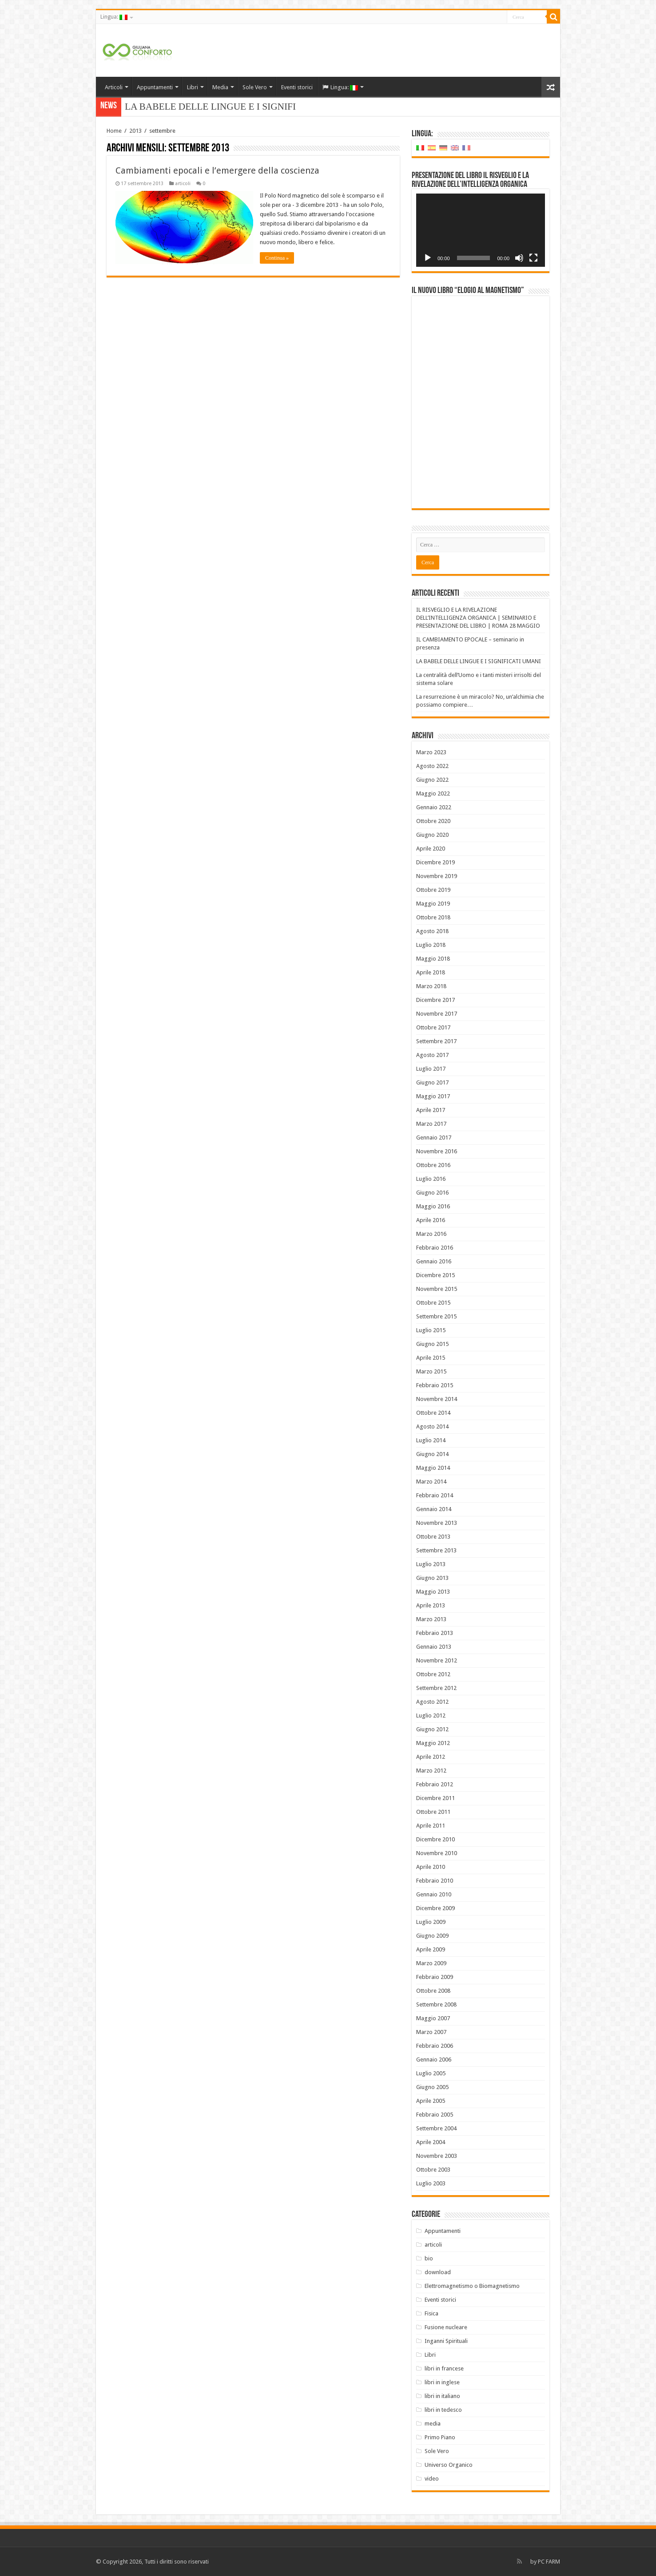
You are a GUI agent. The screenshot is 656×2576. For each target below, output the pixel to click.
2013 (135, 130)
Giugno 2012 (432, 1729)
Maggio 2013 (433, 1591)
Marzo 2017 (431, 1123)
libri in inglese (442, 2382)
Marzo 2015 (431, 1371)
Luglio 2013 (430, 1564)
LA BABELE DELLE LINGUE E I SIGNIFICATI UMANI (478, 661)
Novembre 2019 (436, 876)
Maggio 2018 (433, 958)
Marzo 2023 (431, 752)
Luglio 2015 (430, 1330)
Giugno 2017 (432, 1082)
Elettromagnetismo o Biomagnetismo (472, 2286)
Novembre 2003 (436, 2156)
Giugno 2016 (432, 1192)
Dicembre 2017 (435, 1000)
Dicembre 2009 (435, 1908)
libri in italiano (442, 2396)
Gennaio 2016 (433, 1261)
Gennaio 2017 (433, 1137)
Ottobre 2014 (433, 1412)
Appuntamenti (155, 87)
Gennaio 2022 (433, 807)
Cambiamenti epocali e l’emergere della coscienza (217, 170)
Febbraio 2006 (434, 2045)
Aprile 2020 (430, 848)
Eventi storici (297, 87)
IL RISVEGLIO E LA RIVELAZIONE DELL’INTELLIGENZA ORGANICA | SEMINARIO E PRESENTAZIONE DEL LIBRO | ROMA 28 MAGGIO (478, 617)
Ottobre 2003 (433, 2169)
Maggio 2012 (433, 1743)
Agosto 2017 (432, 1055)
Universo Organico (449, 2464)
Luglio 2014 (430, 1440)
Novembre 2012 (436, 1660)
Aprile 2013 (430, 1605)
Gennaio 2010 (433, 1894)
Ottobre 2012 (433, 1674)
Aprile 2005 (430, 2100)
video (432, 2478)
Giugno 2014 (432, 1454)
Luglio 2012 (430, 1715)
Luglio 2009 (430, 1922)
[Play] (427, 257)
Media (220, 87)
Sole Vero (255, 87)
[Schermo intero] (533, 257)
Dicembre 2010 (435, 1839)
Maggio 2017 (433, 1096)
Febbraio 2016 (434, 1247)
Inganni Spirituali (446, 2341)
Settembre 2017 (436, 1041)
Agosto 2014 (432, 1426)
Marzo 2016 (431, 1234)
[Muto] (519, 257)
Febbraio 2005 (434, 2114)
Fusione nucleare (446, 2327)
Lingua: (113, 17)
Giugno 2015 (432, 1344)
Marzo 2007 (431, 2032)
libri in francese (444, 2368)
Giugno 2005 (432, 2087)
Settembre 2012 (436, 1688)
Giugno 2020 (432, 834)
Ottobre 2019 (433, 889)
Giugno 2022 (432, 779)
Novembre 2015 (436, 1289)
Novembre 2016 (436, 1151)
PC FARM (549, 2561)
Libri (192, 87)
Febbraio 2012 (434, 1784)
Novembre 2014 (436, 1399)
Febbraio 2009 (434, 1977)
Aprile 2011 (430, 1825)
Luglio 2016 (430, 1178)
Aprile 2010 (430, 1867)
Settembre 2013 (436, 1550)
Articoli (114, 87)
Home (114, 130)
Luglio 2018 (430, 945)
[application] (480, 230)
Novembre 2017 (436, 1013)
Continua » (277, 258)
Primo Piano (440, 2437)
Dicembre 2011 (435, 1798)
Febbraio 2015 (434, 1385)
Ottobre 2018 (433, 917)
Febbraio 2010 (434, 1880)
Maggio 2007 (433, 2018)
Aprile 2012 (430, 1756)
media (433, 2423)
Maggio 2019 (433, 903)
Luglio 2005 (430, 2073)
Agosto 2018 (432, 931)
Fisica (431, 2313)
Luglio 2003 (430, 2183)
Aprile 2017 (430, 1110)
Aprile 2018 (430, 972)
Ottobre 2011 (433, 1811)
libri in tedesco (443, 2409)
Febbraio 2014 (434, 1495)
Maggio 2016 (433, 1206)
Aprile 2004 (430, 2142)
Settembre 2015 (436, 1316)
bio (429, 2258)
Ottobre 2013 (433, 1536)
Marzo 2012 (431, 1770)
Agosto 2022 (432, 766)
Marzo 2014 (431, 1481)
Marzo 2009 (431, 1963)
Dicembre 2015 (435, 1275)
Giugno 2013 (432, 1578)
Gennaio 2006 (433, 2059)
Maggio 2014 (433, 1467)
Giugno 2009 (432, 1935)
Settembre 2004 (436, 2128)
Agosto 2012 (432, 1701)
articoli (183, 183)
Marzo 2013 (431, 1619)
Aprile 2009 (430, 1949)
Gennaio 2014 (433, 1509)
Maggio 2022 (433, 793)
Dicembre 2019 (435, 862)
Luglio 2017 (430, 1068)
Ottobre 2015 (433, 1302)
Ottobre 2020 (433, 821)
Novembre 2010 (436, 1853)
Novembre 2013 (436, 1522)
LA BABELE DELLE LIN (176, 106)
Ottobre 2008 (433, 1990)
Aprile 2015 (430, 1357)
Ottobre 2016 (433, 1165)
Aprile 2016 (430, 1220)
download (438, 2272)
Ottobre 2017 (433, 1027)
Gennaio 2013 (433, 1646)
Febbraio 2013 (434, 1633)
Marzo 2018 (431, 986)
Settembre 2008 (436, 2004)
